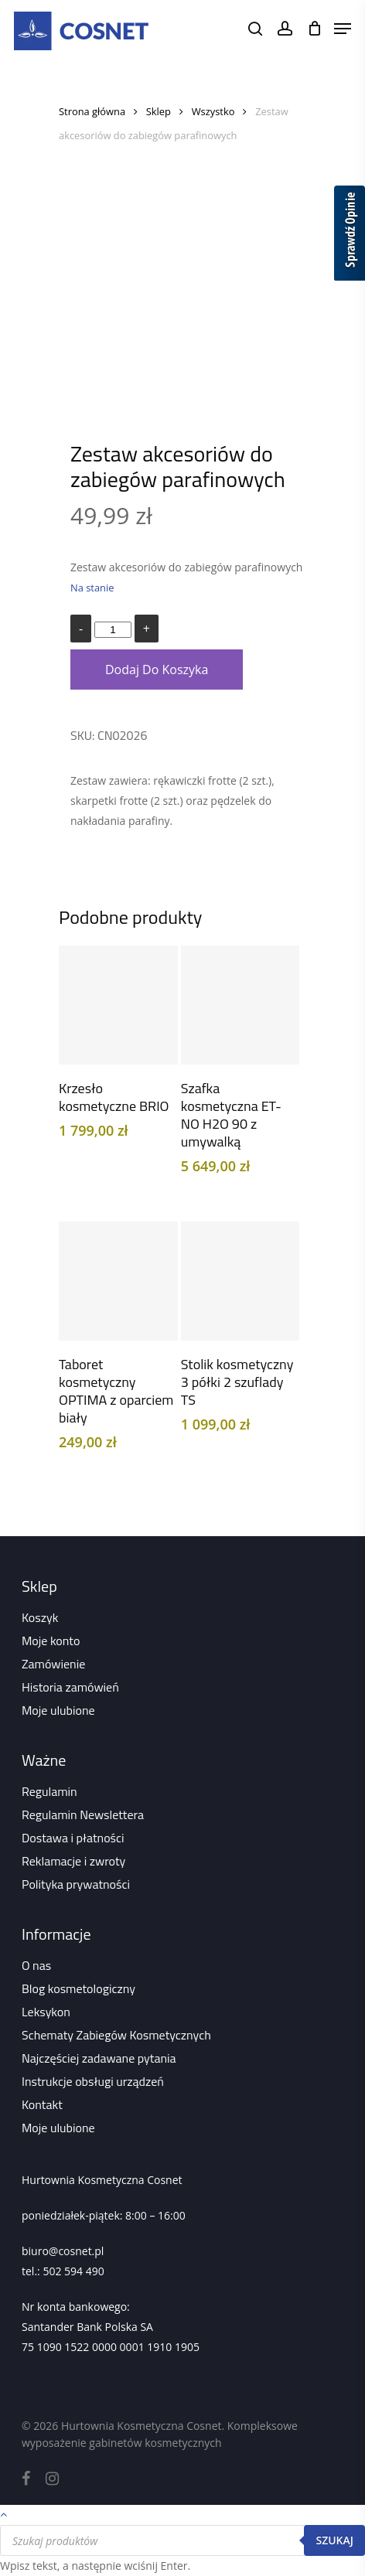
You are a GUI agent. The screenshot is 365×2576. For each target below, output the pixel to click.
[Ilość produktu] (112, 630)
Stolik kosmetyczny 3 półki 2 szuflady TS (237, 1382)
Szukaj (334, 2540)
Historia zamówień (70, 1686)
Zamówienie (53, 1663)
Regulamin (49, 1791)
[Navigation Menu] (342, 28)
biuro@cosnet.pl (63, 2251)
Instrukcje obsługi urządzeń (93, 2081)
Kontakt (42, 2104)
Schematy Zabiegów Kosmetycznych (116, 2034)
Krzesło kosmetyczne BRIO (114, 1097)
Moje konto (51, 1640)
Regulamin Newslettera (83, 1814)
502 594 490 (73, 2271)
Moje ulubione (58, 1710)
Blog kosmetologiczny (78, 1988)
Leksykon (46, 2011)
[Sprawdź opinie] (349, 236)
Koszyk (40, 1617)
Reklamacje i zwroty (73, 1860)
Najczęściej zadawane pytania (99, 2058)
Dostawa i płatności (73, 1837)
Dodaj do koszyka (156, 669)
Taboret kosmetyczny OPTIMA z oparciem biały (116, 1391)
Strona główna (92, 111)
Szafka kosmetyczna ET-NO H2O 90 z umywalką (231, 1115)
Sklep (158, 111)
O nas (36, 1965)
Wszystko (213, 111)
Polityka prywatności (76, 1884)
